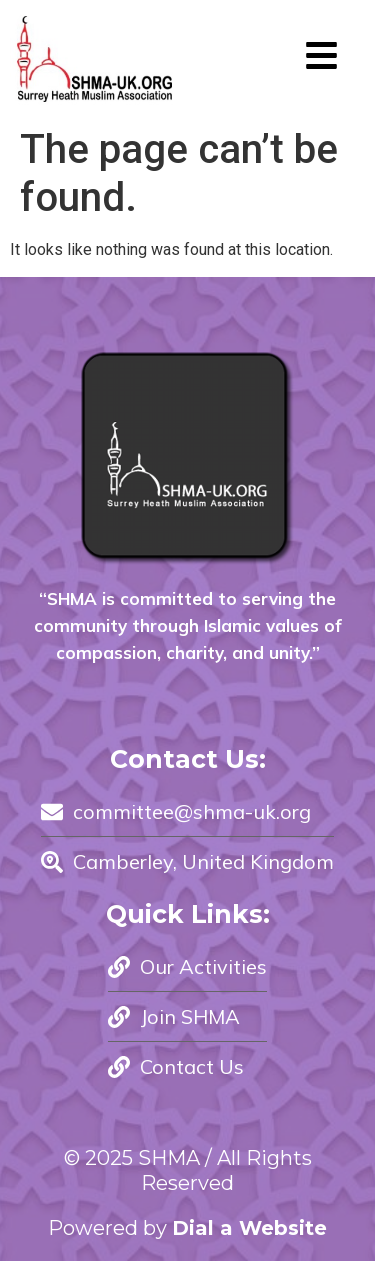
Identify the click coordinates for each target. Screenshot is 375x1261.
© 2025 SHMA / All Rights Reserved (188, 1170)
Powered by (187, 1228)
